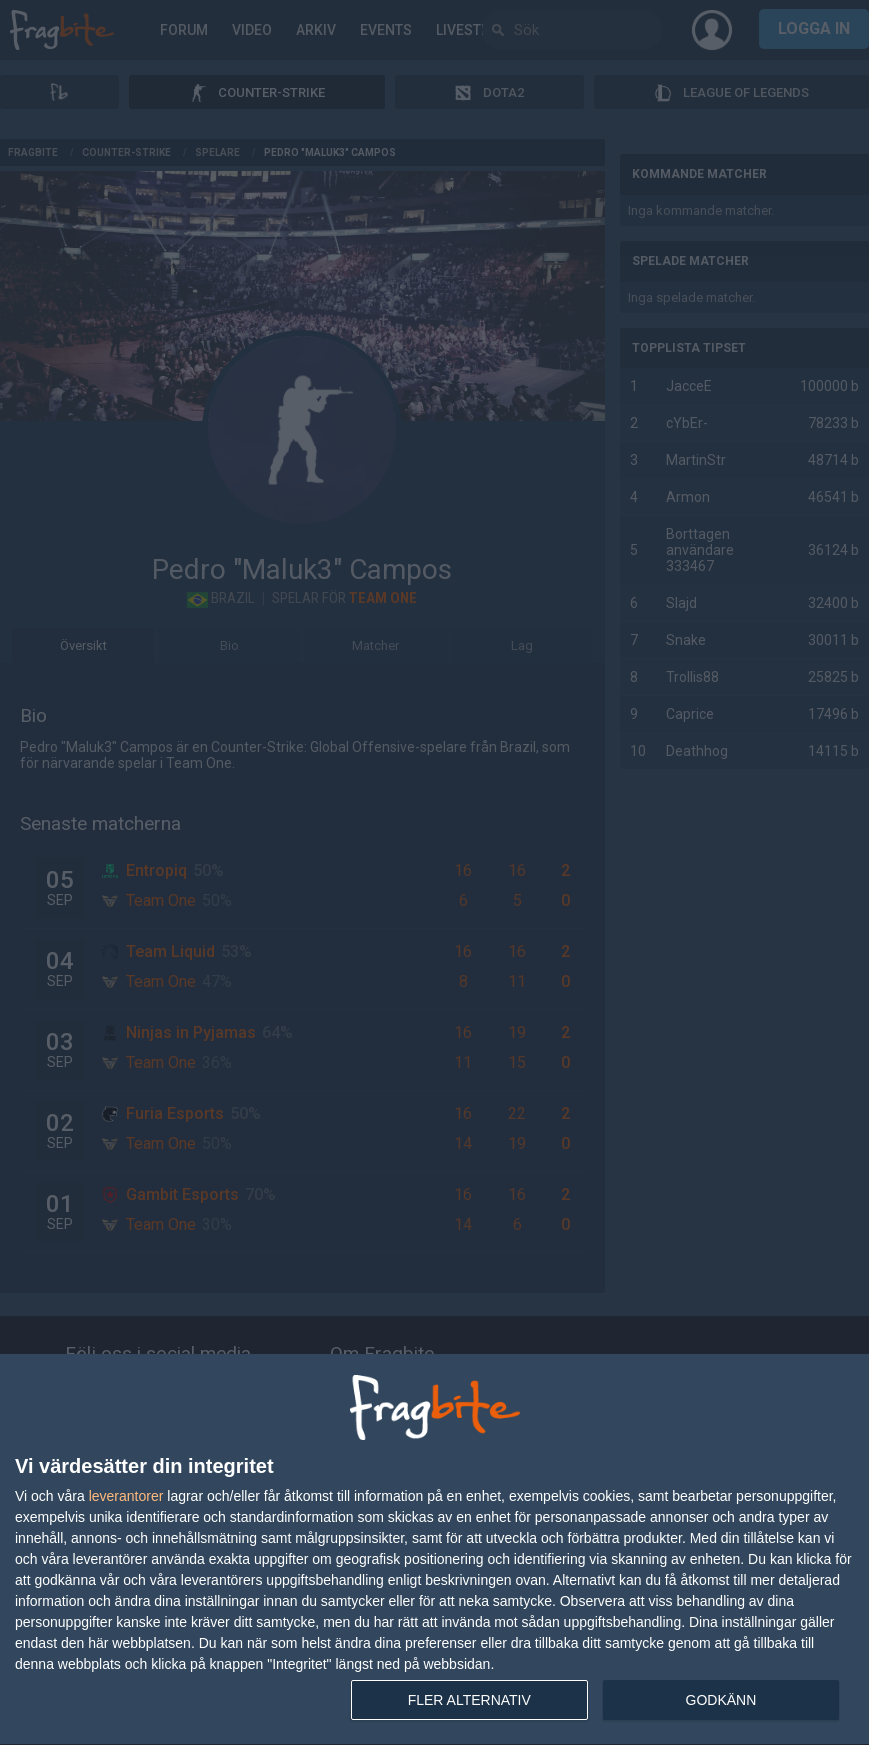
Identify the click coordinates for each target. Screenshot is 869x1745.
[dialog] (434, 1550)
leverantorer (126, 1496)
